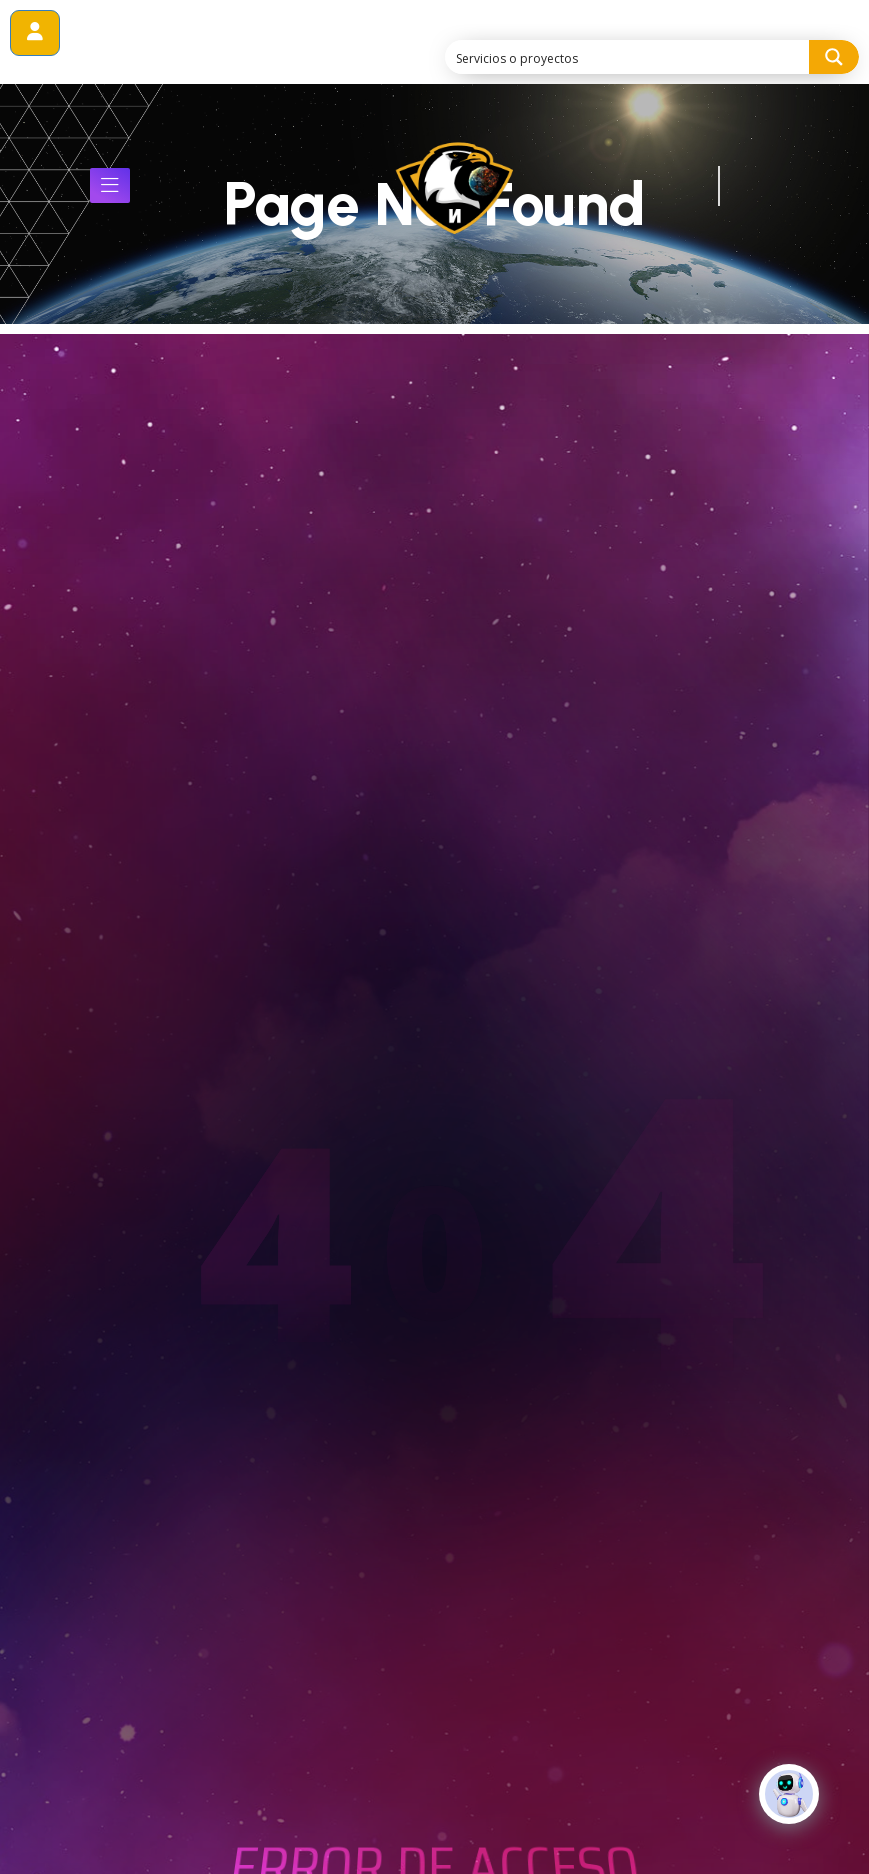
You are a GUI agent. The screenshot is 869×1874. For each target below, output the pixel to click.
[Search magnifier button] (834, 57)
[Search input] (628, 57)
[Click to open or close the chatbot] (789, 1808)
